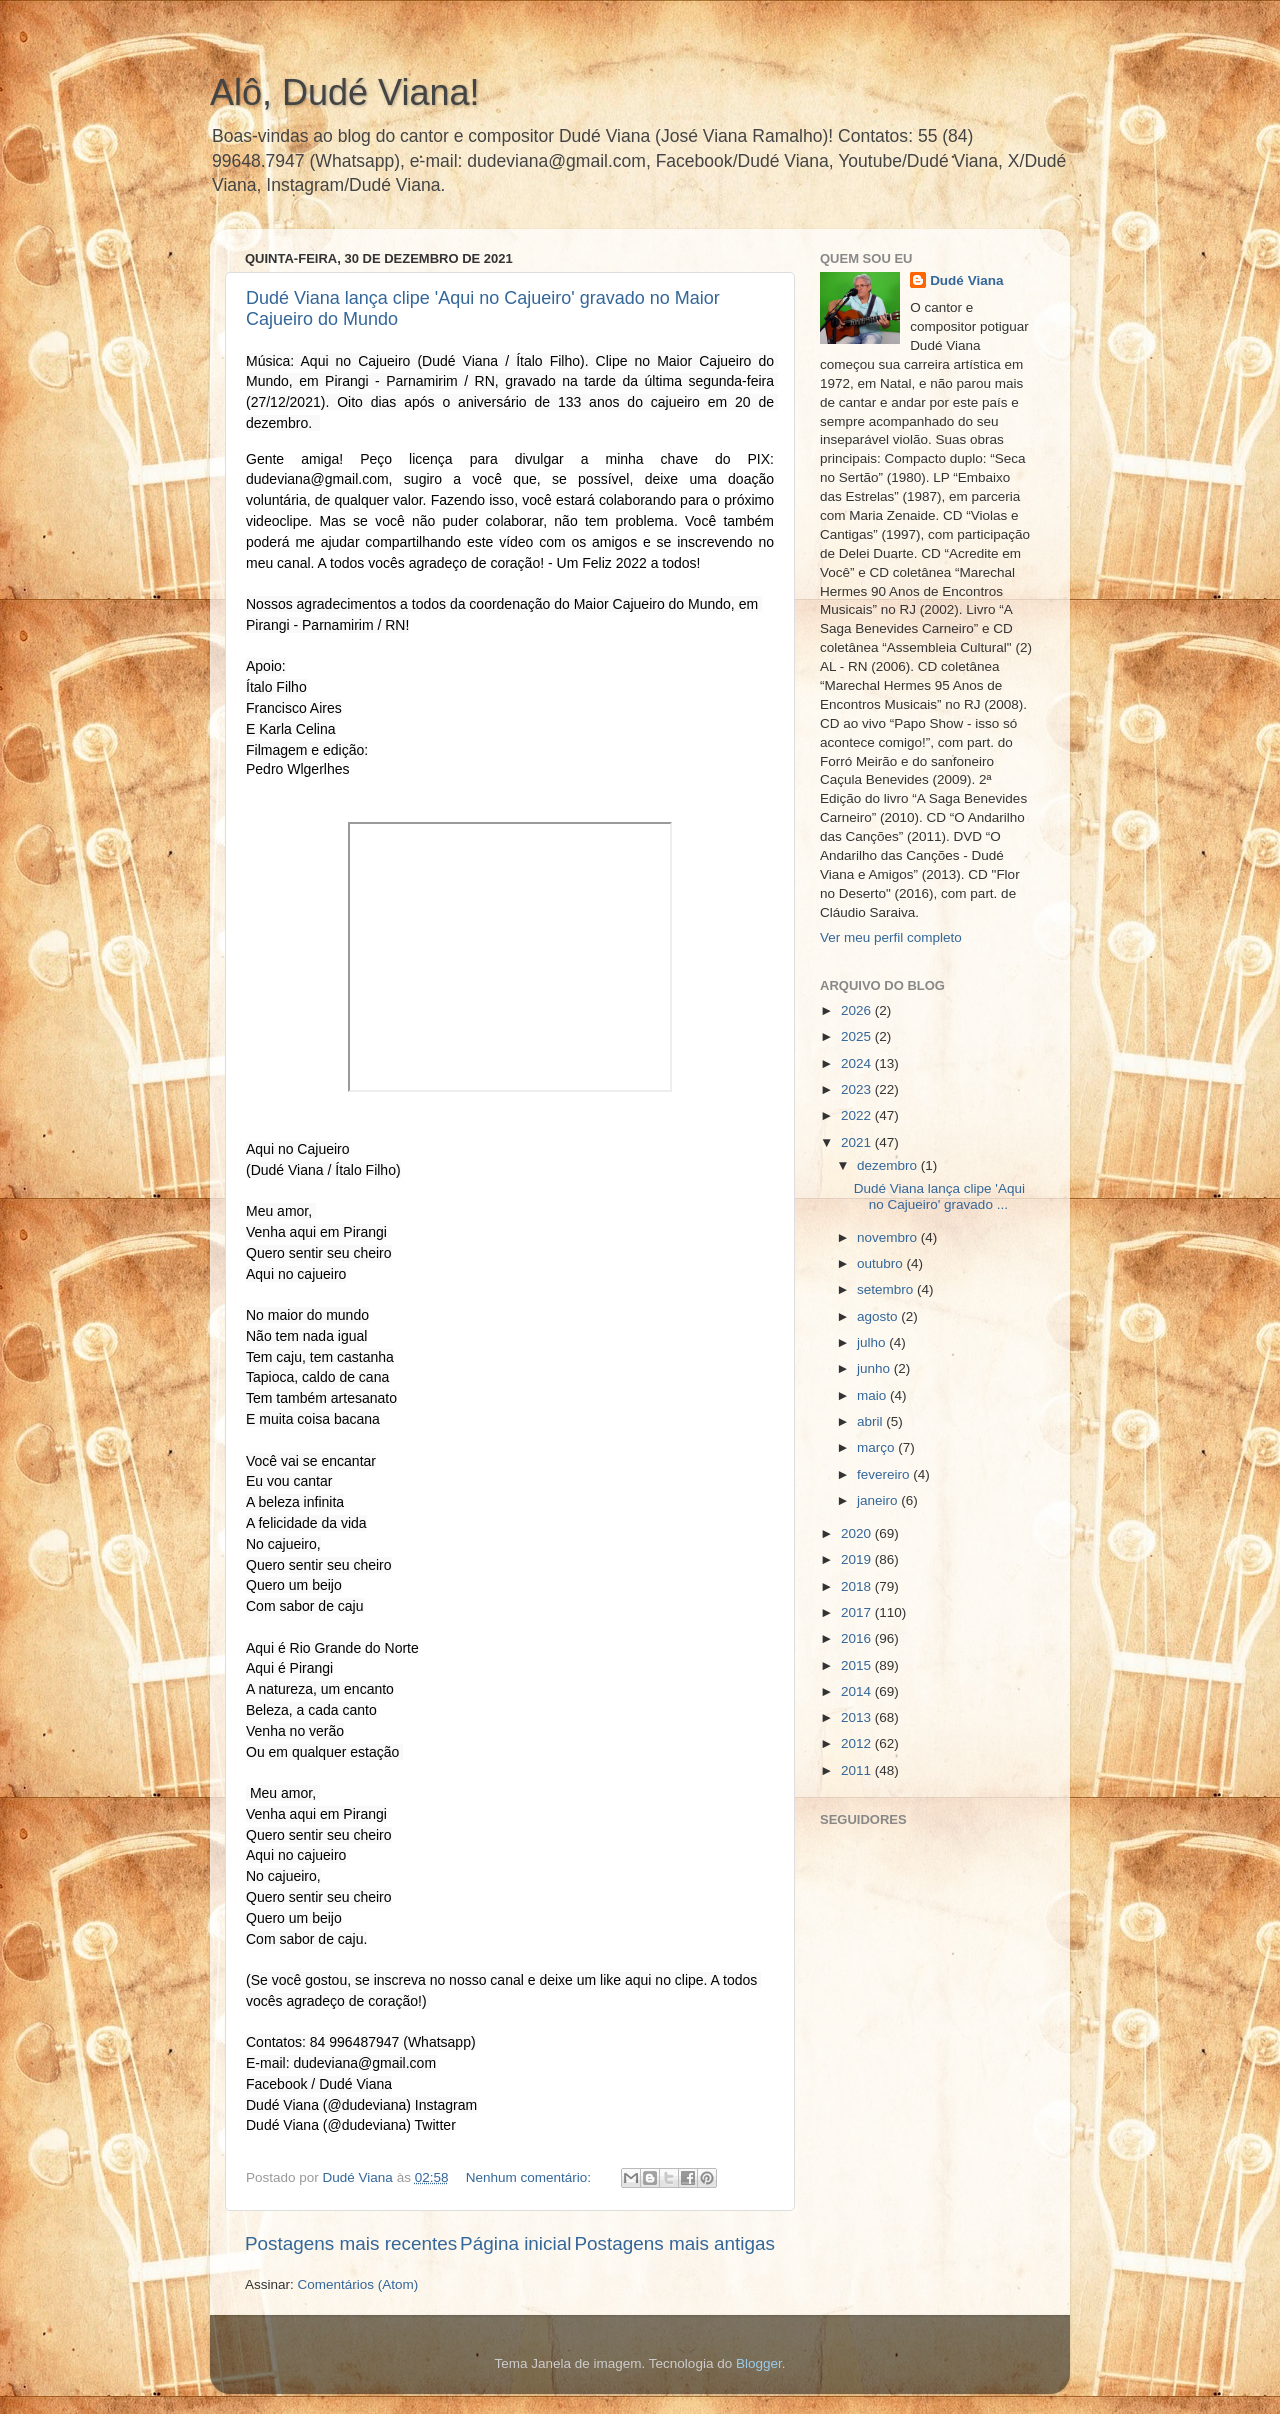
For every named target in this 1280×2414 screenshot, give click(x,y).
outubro (882, 1263)
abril (871, 1421)
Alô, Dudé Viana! (345, 92)
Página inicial (515, 2243)
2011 (858, 1770)
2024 (858, 1063)
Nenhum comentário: (530, 2177)
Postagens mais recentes (351, 2243)
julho (873, 1342)
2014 (858, 1691)
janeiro (879, 1500)
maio (873, 1395)
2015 (858, 1665)
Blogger (759, 2363)
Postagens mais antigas (674, 2243)
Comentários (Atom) (358, 2284)
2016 (858, 1638)
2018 (858, 1586)
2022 (858, 1115)
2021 (858, 1142)
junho (875, 1368)
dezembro (889, 1165)
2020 (858, 1533)
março (877, 1447)
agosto (879, 1316)
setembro (887, 1289)
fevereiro (885, 1474)
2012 (858, 1743)
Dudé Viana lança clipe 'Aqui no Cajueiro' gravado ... (939, 1196)
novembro (889, 1237)
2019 (858, 1559)
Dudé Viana (966, 280)
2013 (858, 1717)
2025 (858, 1036)
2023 (858, 1089)
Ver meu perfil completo (891, 937)
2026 (858, 1010)
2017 (858, 1612)
